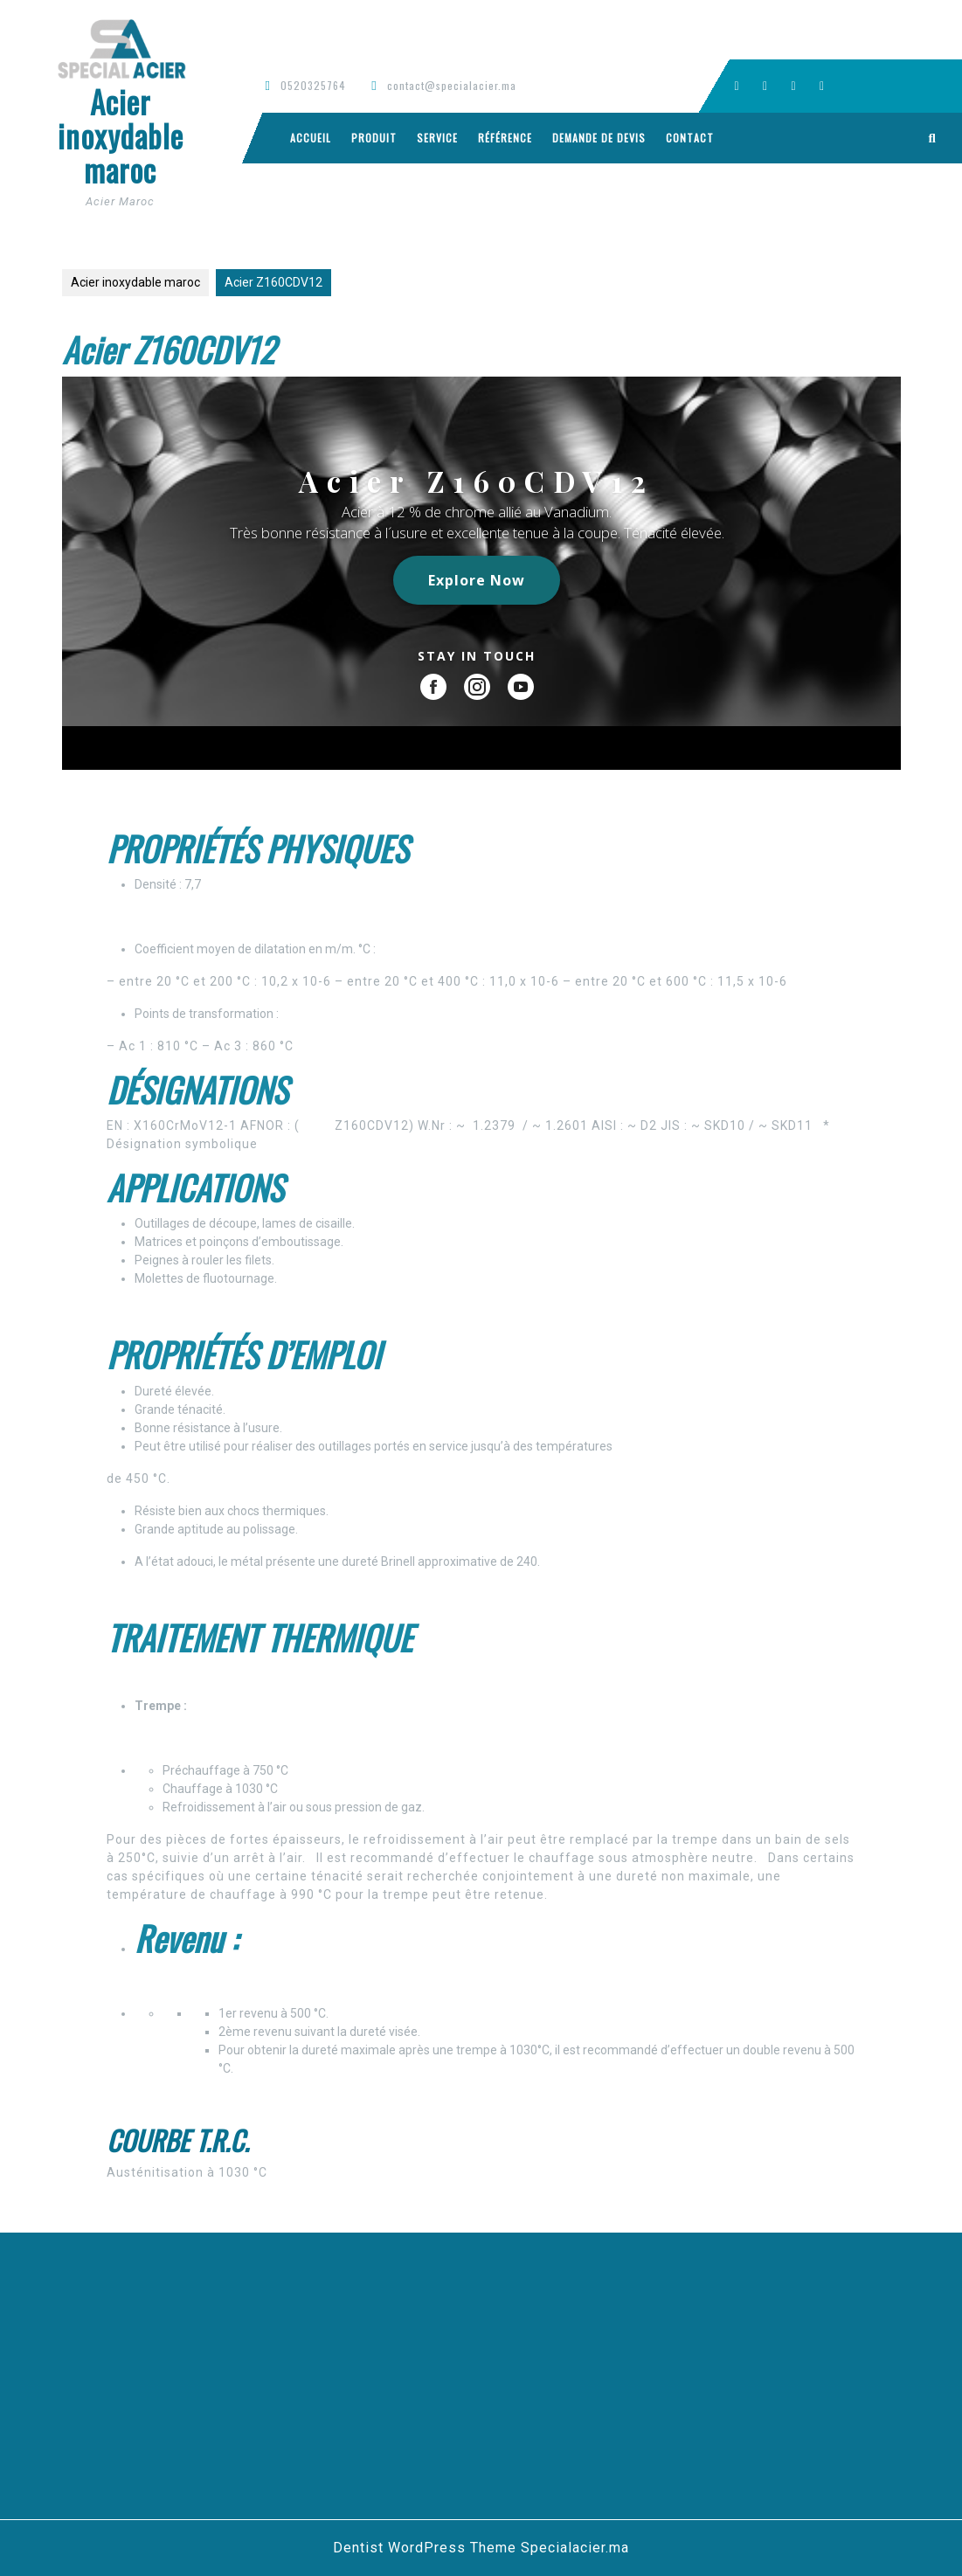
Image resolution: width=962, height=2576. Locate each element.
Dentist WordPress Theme (424, 2547)
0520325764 (313, 85)
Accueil (310, 137)
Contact (690, 137)
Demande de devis (599, 137)
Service (437, 137)
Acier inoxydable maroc (120, 135)
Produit (374, 137)
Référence (505, 137)
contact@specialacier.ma (451, 85)
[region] (481, 573)
